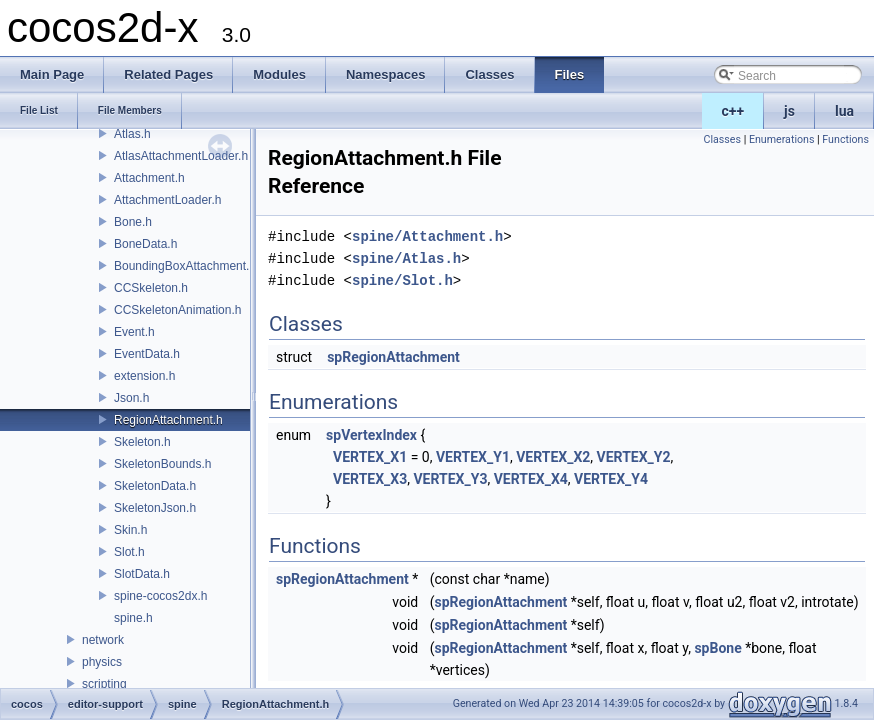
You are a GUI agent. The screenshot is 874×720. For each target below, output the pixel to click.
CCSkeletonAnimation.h (177, 310)
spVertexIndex (371, 435)
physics (102, 662)
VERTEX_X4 (531, 479)
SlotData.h (142, 574)
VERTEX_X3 (370, 479)
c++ (733, 111)
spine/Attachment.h (427, 236)
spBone (717, 648)
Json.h (131, 398)
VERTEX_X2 (553, 457)
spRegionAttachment (393, 357)
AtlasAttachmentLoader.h (181, 156)
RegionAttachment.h (168, 420)
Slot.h (129, 552)
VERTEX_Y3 (450, 479)
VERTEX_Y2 (634, 457)
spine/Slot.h (402, 280)
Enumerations (782, 139)
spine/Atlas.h (406, 258)
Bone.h (133, 222)
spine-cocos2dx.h (160, 596)
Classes (722, 139)
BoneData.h (145, 244)
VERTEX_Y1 (473, 457)
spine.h (133, 618)
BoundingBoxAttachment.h (185, 266)
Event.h (134, 332)
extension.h (144, 376)
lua (844, 111)
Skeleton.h (142, 442)
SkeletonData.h (155, 486)
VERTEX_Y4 (611, 479)
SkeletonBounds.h (162, 464)
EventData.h (147, 354)
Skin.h (130, 530)
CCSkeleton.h (151, 288)
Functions (845, 139)
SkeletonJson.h (155, 508)
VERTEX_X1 (370, 457)
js (789, 111)
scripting (104, 684)
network (103, 640)
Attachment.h (149, 178)
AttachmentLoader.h (167, 200)
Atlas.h (132, 134)
